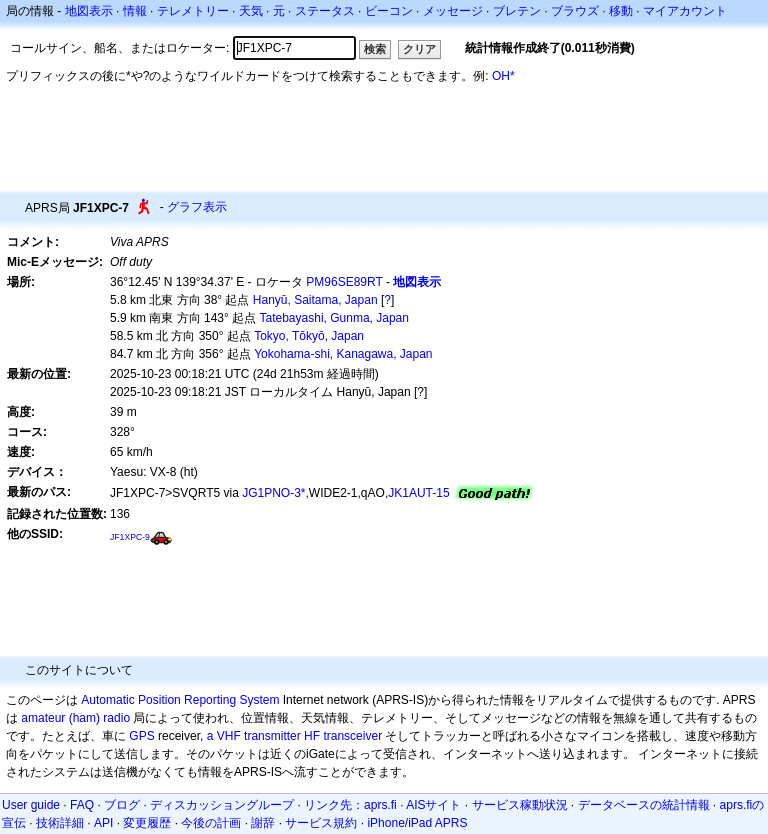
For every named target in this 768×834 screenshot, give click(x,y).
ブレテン (517, 11)
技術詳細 (60, 823)
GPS (141, 736)
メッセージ (453, 11)
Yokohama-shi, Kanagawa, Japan (343, 354)
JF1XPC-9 (130, 537)
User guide (31, 805)
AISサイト (433, 805)
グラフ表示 (197, 207)
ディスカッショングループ (222, 805)
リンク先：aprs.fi (350, 805)
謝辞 (263, 823)
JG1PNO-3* (273, 493)
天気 (251, 11)
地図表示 (89, 11)
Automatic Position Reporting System (180, 700)
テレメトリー (193, 11)
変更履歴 (147, 823)
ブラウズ (575, 11)
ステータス (325, 11)
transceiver (352, 736)
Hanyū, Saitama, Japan (315, 300)
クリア (419, 49)
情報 (135, 11)
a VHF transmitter (254, 736)
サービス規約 (321, 823)
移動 (621, 11)
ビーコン (389, 11)
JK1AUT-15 (418, 493)
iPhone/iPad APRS (417, 823)
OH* (503, 76)
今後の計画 (211, 823)
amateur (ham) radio (75, 718)
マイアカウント (685, 11)
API (103, 823)
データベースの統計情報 (644, 805)
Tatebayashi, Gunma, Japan (334, 318)
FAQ (82, 805)
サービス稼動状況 (520, 805)
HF (312, 736)
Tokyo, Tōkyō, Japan (309, 336)
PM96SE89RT (344, 282)
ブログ (122, 805)
